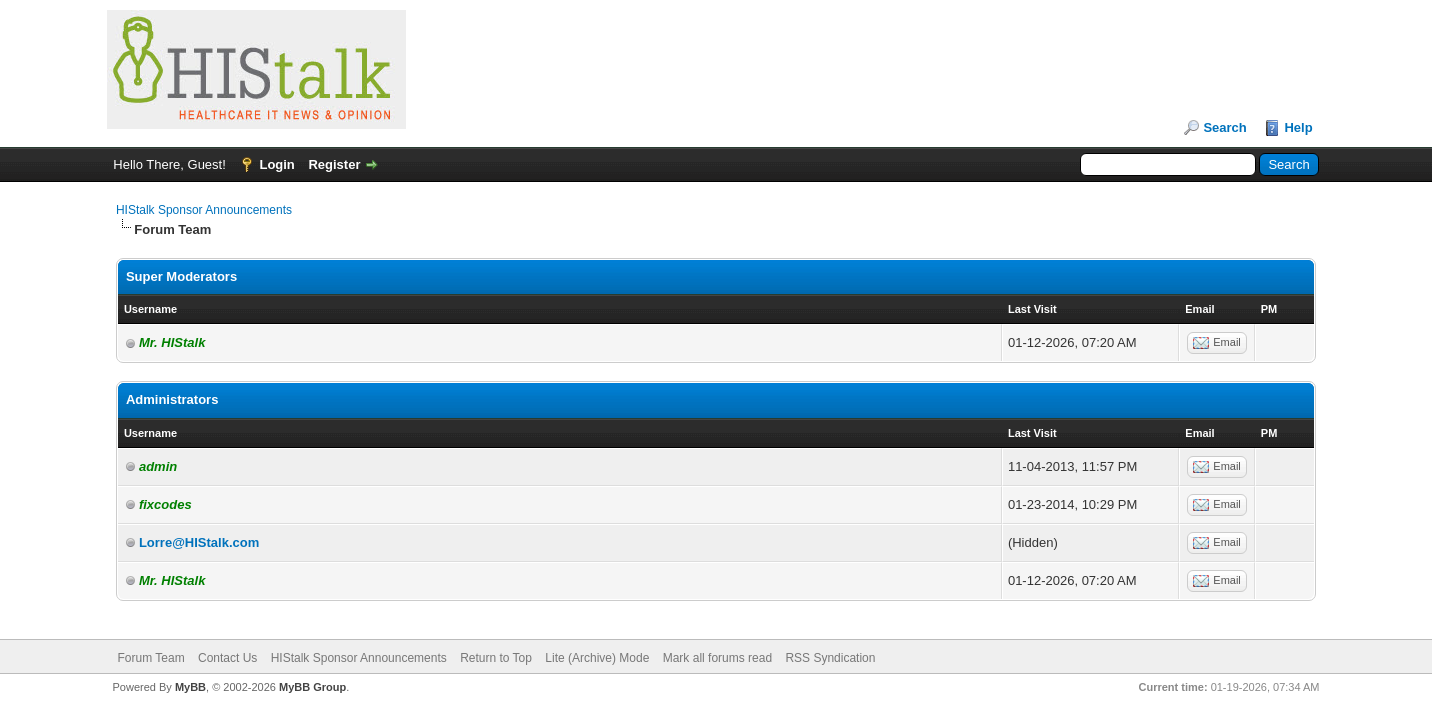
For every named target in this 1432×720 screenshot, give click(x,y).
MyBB (190, 687)
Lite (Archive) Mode (597, 658)
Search (1224, 127)
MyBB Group (312, 687)
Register (334, 164)
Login (276, 164)
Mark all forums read (717, 658)
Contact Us (227, 658)
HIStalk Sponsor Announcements (204, 210)
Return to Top (496, 658)
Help (1298, 127)
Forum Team (151, 658)
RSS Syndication (830, 658)
